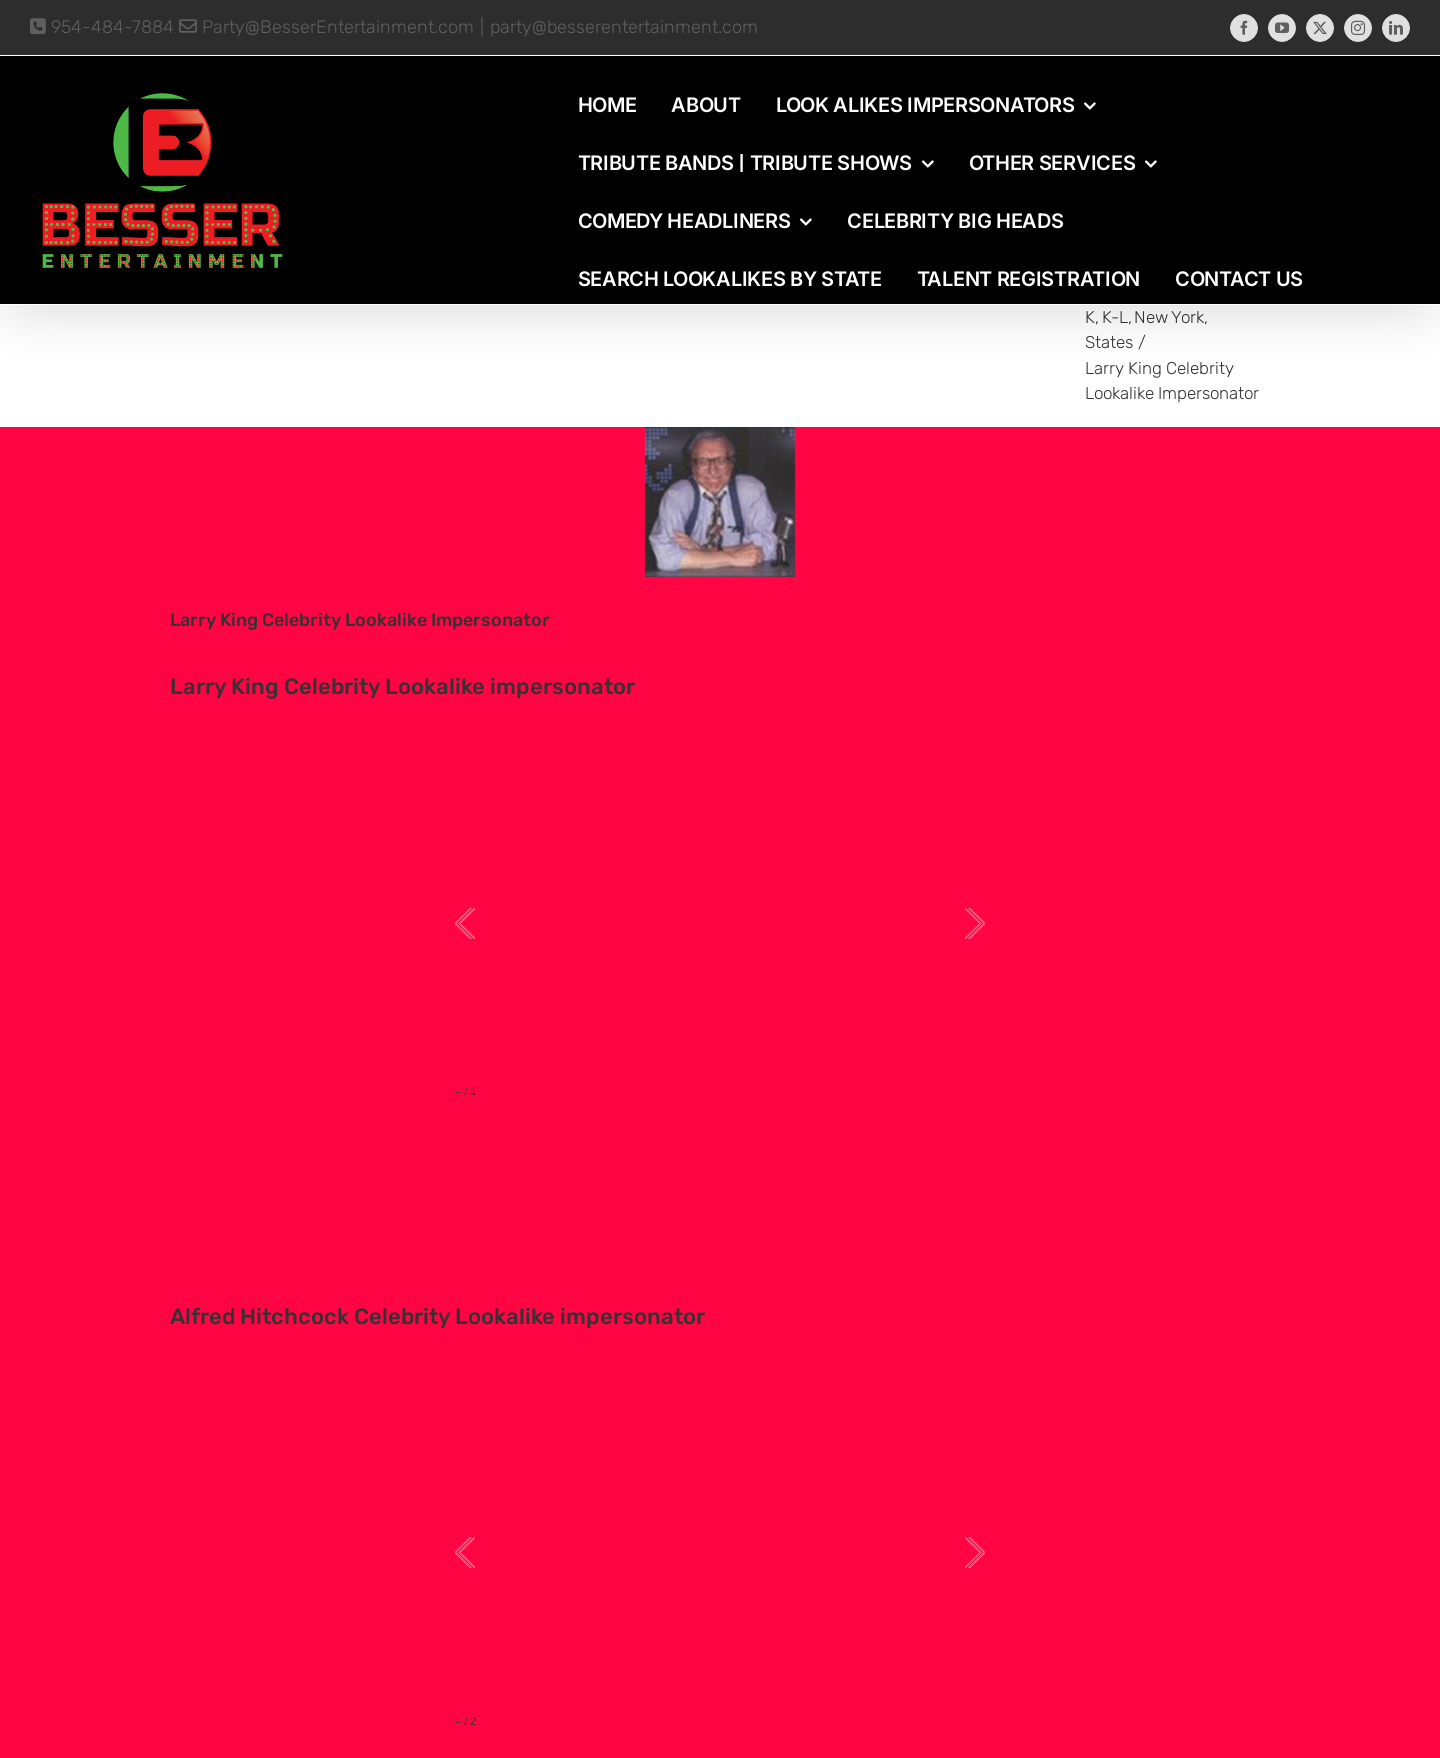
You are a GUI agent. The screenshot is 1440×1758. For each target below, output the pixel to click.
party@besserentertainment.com (624, 27)
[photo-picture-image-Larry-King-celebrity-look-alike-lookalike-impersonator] (720, 502)
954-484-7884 (102, 27)
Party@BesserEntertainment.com (326, 27)
